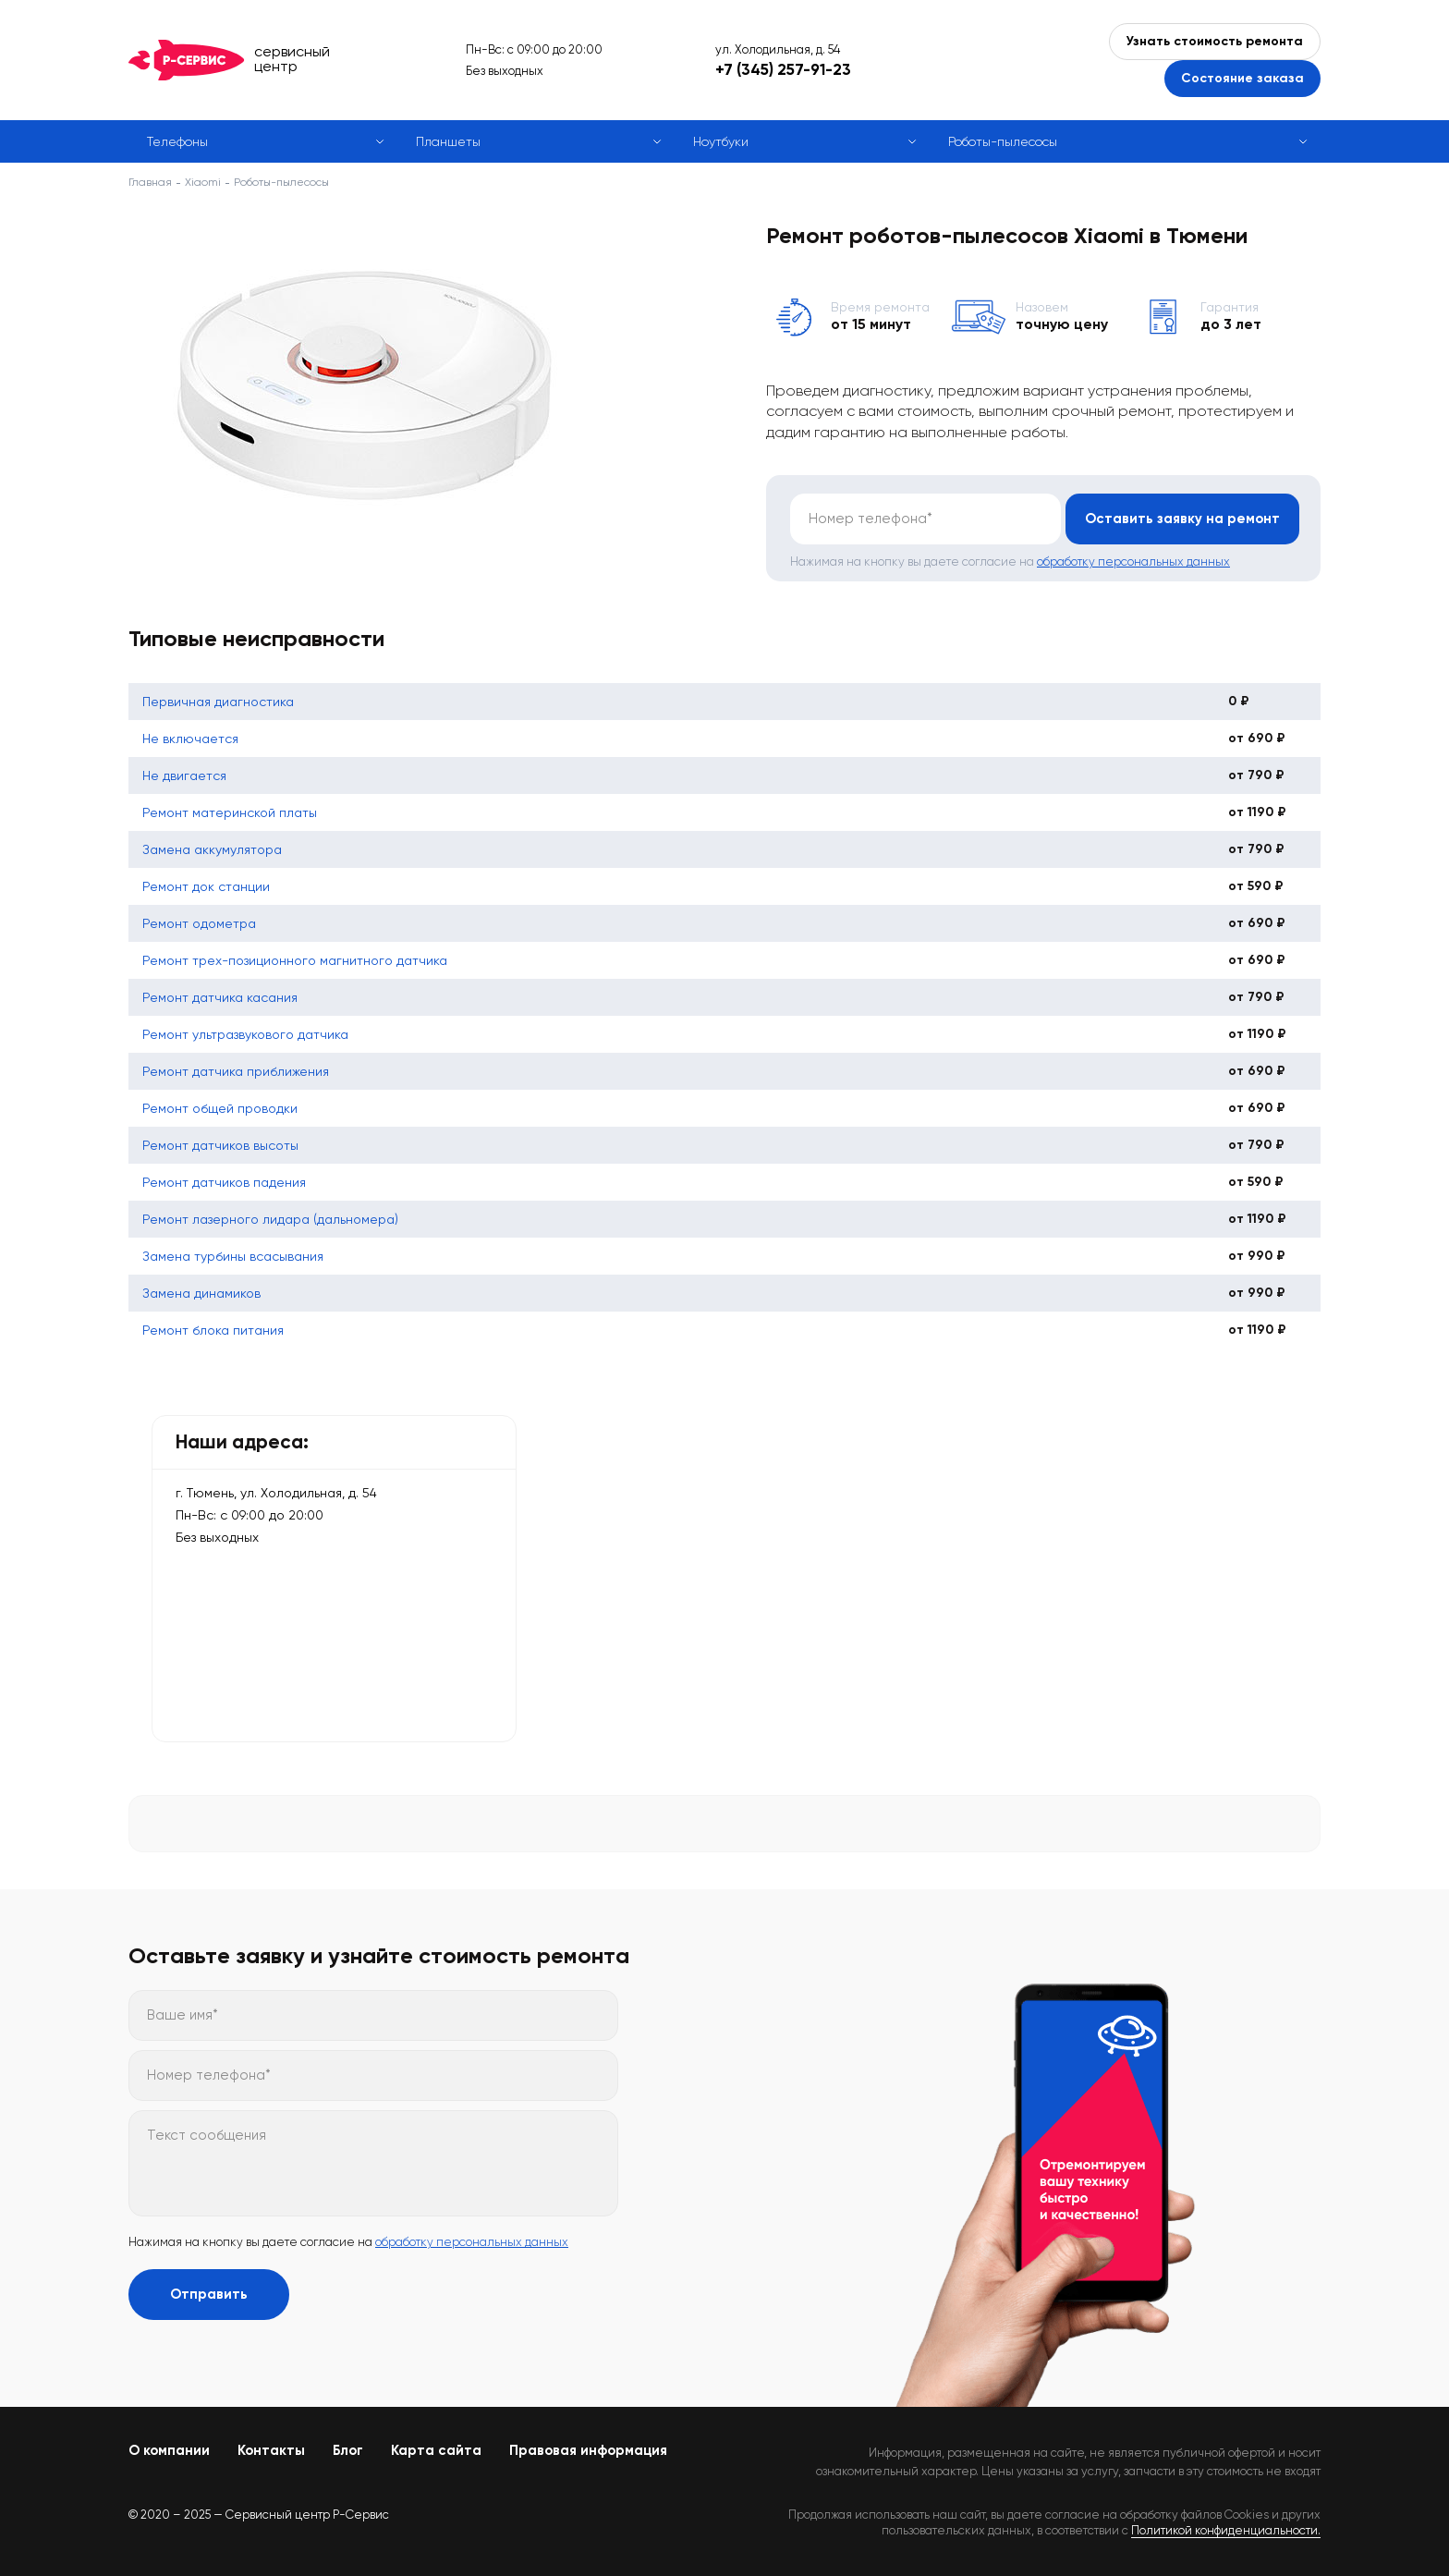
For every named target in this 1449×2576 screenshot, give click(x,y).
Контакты (271, 2450)
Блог (348, 2450)
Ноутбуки (721, 141)
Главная (150, 182)
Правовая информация (588, 2450)
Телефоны (177, 141)
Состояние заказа (1242, 78)
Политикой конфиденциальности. (1226, 2530)
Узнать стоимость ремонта (1214, 41)
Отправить (209, 2294)
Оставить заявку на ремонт (1181, 518)
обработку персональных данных (1133, 561)
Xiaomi (203, 182)
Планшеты (448, 141)
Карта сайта (436, 2450)
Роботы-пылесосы (1002, 141)
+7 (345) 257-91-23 (783, 69)
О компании (169, 2450)
